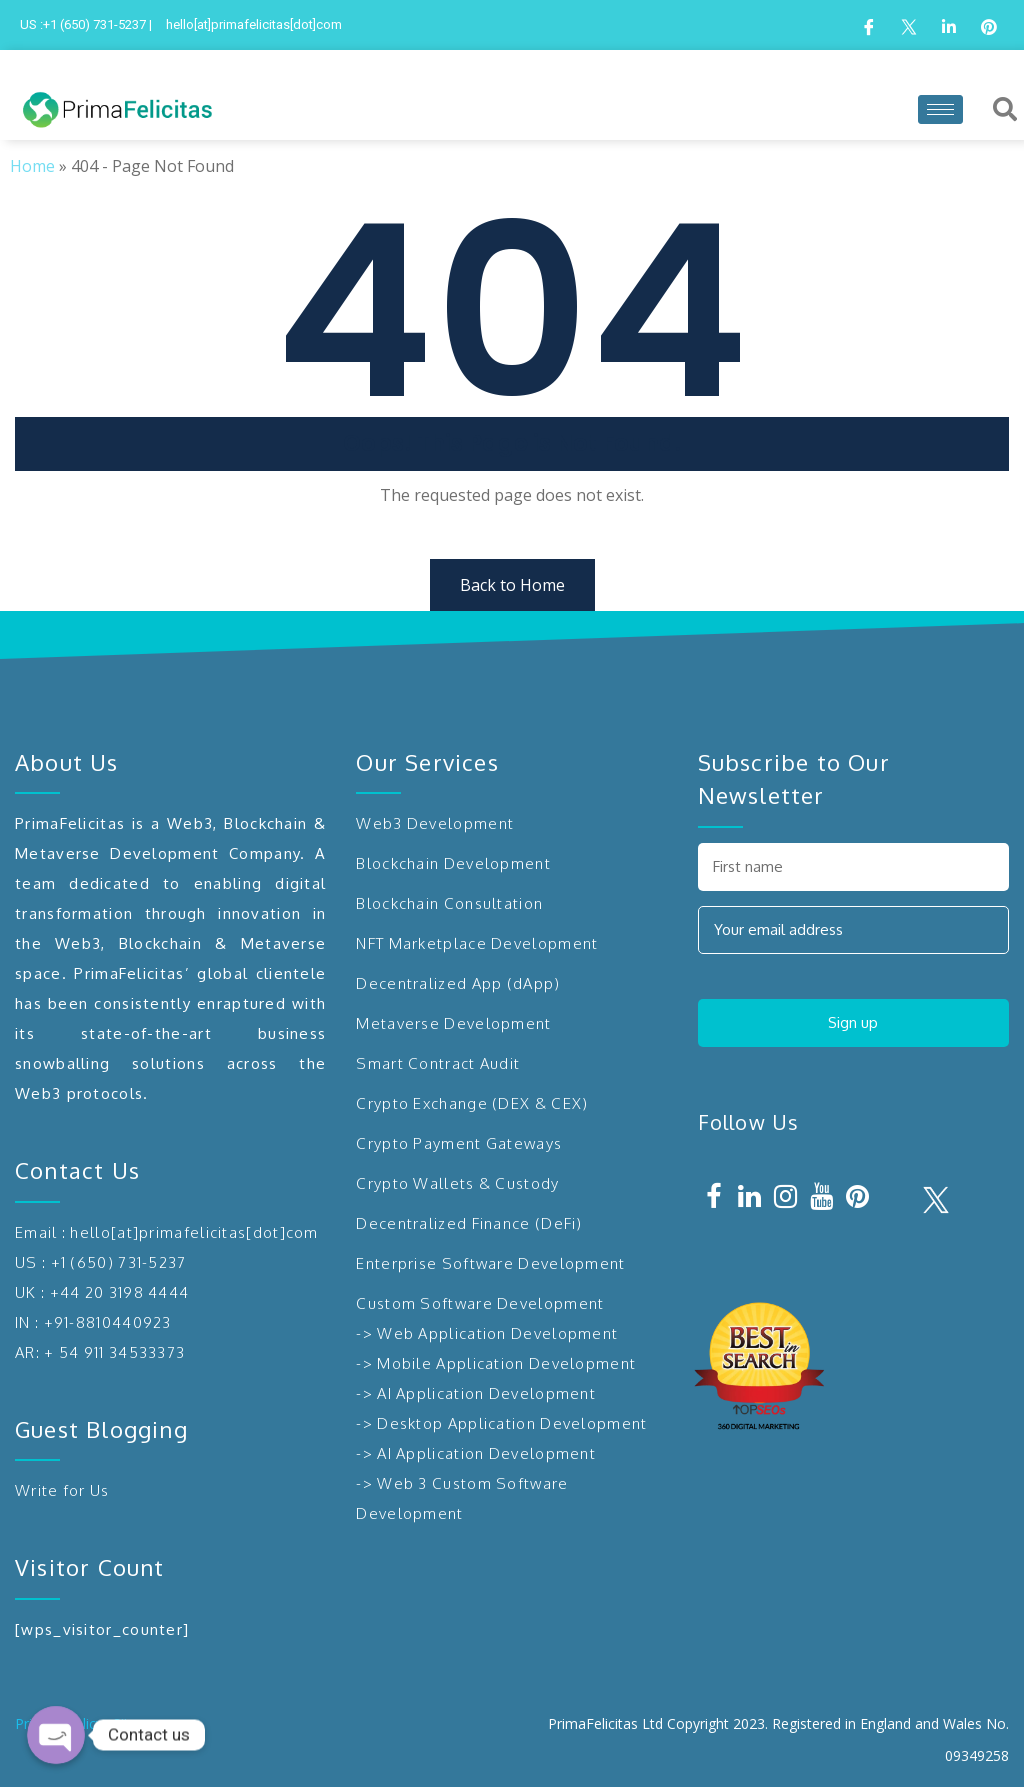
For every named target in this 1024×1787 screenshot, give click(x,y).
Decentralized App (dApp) (458, 983)
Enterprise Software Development (490, 1263)
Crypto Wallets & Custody (457, 1183)
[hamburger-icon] (940, 109)
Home (32, 166)
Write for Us (62, 1490)
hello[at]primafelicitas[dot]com (194, 1232)
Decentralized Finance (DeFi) (469, 1223)
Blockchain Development (453, 863)
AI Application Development (486, 1393)
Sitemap (139, 1723)
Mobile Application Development (506, 1363)
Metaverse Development (453, 1023)
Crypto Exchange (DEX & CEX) (472, 1103)
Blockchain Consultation (449, 903)
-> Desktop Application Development (501, 1423)
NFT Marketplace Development (477, 943)
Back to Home (512, 585)
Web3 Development (435, 823)
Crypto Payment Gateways (459, 1143)
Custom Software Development (480, 1303)
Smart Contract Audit (438, 1063)
